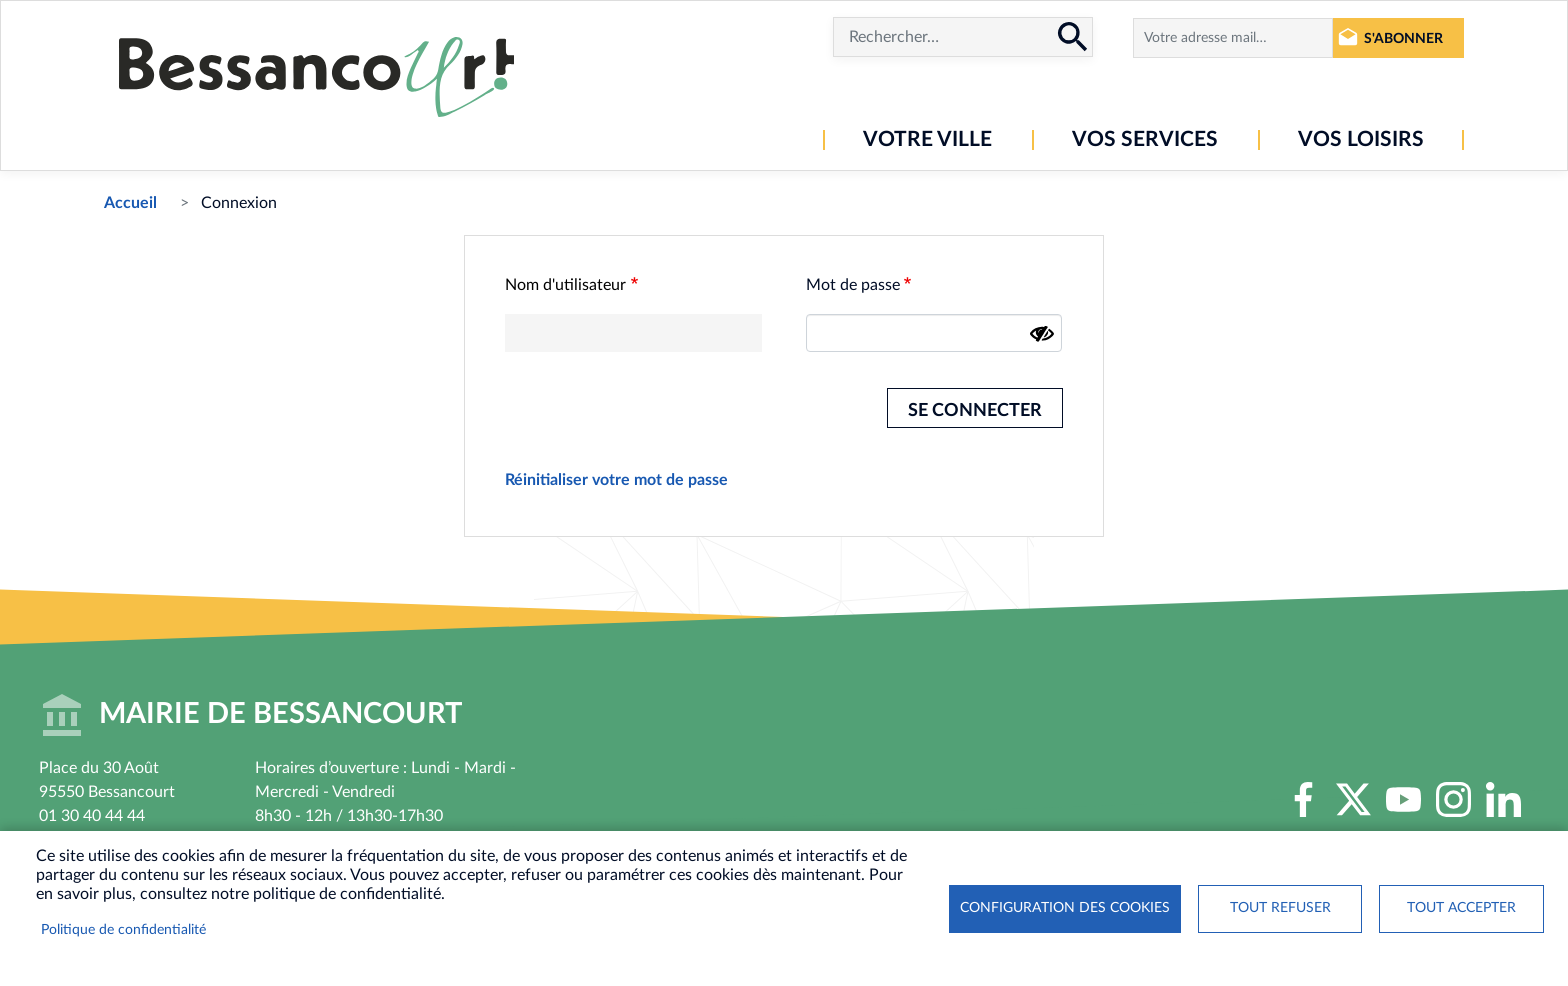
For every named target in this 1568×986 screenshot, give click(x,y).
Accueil (130, 203)
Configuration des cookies (1065, 908)
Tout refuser (1280, 908)
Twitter (1354, 799)
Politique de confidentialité (123, 930)
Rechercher (1073, 37)
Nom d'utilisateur (565, 285)
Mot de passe (853, 285)
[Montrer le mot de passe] (1042, 334)
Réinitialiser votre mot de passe (616, 480)
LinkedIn (1504, 799)
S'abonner (1403, 38)
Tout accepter (1461, 908)
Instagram (1454, 799)
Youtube (1404, 799)
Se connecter (975, 410)
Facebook (1304, 799)
